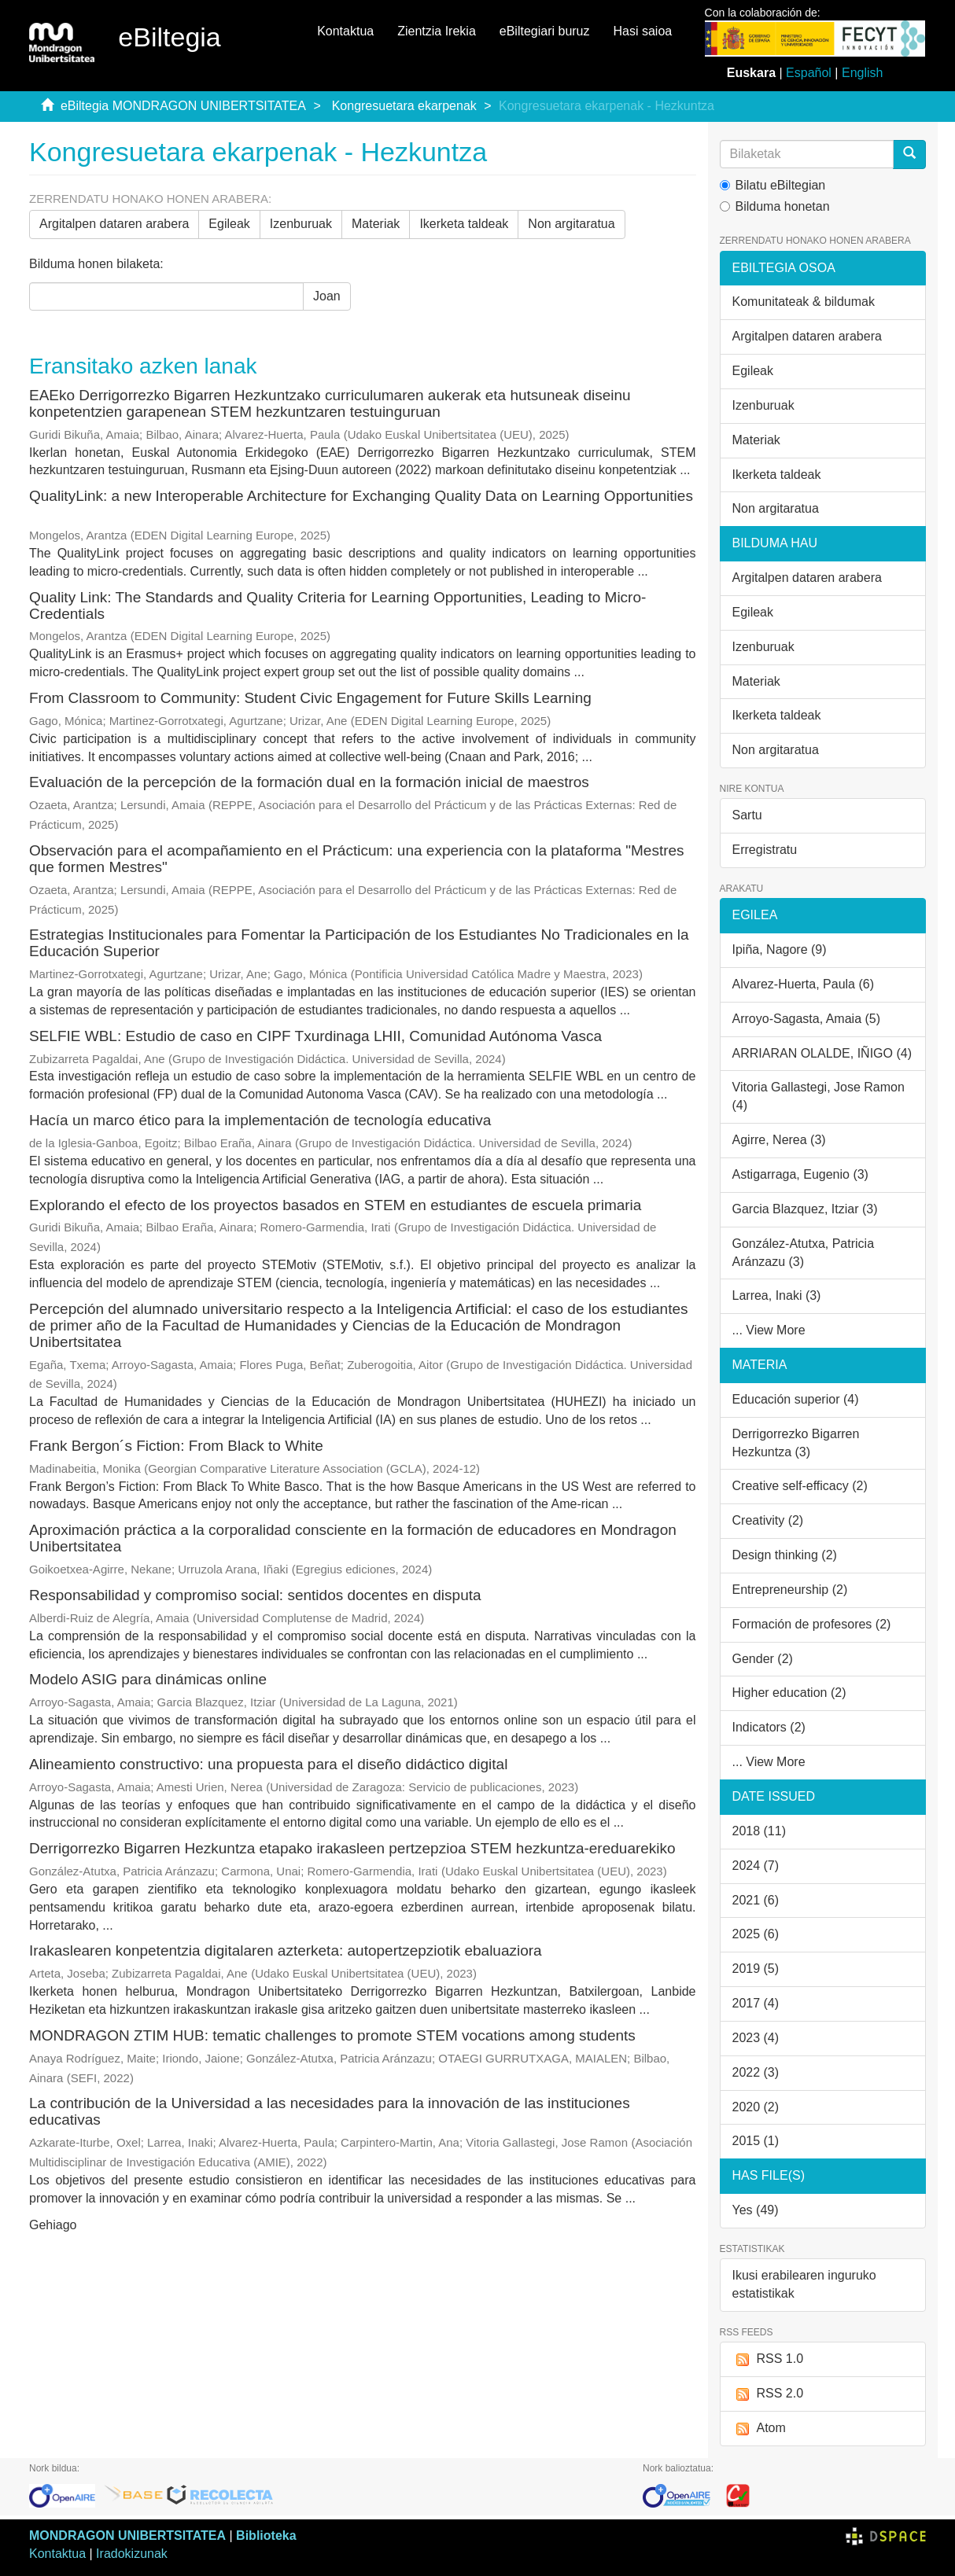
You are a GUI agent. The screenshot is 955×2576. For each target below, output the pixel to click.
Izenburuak (301, 223)
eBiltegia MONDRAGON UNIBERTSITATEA (183, 105)
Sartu (747, 815)
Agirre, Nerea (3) (779, 1139)
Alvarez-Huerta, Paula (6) (803, 984)
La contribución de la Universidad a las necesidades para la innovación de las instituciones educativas (329, 2111)
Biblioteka (266, 2535)
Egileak (228, 223)
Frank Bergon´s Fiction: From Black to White (176, 1445)
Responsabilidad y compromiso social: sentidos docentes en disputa (255, 1595)
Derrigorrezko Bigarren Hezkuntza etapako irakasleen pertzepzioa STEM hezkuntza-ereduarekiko (352, 1848)
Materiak (376, 223)
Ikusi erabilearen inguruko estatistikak (804, 2284)
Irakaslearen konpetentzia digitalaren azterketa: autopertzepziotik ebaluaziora (285, 1950)
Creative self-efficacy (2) (800, 1485)
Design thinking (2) (784, 1555)
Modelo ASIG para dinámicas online (148, 1679)
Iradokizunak (132, 2553)
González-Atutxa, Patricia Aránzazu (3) (803, 1252)
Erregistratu (765, 849)
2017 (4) (756, 2003)
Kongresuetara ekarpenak (404, 105)
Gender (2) (762, 1658)
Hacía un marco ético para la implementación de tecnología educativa (260, 1120)
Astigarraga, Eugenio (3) (800, 1174)
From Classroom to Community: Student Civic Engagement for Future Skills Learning (310, 698)
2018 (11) (759, 1831)
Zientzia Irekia (436, 31)
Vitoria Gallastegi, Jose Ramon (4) (818, 1096)
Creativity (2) (768, 1520)
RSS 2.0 (768, 2393)
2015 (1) (756, 2140)
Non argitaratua (571, 223)
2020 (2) (756, 2107)
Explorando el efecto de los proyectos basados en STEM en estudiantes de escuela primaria (335, 1205)
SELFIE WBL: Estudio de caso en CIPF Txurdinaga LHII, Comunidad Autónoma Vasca (315, 1036)
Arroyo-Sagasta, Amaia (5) (806, 1018)
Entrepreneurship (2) (790, 1589)
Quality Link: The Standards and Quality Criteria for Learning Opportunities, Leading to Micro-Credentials (337, 605)
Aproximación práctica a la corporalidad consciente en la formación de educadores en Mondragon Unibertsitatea (353, 1538)
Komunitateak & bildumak (803, 301)
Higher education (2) (789, 1692)
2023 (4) (756, 2037)
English (862, 72)
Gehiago (53, 2225)
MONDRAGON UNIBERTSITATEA (127, 2535)
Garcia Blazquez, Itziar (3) (805, 1209)
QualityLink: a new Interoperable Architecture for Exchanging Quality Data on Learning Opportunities (361, 496)
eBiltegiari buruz (545, 31)
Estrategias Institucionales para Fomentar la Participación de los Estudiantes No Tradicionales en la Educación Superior (359, 942)
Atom (759, 2428)
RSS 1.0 (768, 2359)
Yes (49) (755, 2210)
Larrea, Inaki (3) (776, 1295)
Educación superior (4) (795, 1399)
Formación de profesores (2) (811, 1624)
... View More (769, 1330)
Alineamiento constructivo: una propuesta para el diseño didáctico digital (268, 1764)
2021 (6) (756, 1900)
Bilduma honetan (775, 206)
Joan (327, 296)
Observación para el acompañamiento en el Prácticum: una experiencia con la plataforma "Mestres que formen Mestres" (356, 858)
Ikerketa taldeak (463, 223)
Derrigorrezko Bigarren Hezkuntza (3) (796, 1443)
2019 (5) (756, 1968)
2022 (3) (756, 2072)
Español (808, 72)
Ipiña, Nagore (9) (779, 949)
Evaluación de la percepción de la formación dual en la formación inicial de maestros (309, 782)
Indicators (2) (769, 1727)
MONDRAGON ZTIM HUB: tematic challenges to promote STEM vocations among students (332, 2035)
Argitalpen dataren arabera (114, 223)
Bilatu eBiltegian (773, 185)
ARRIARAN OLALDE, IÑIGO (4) (822, 1053)
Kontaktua (345, 31)
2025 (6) (756, 1934)
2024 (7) (756, 1865)
